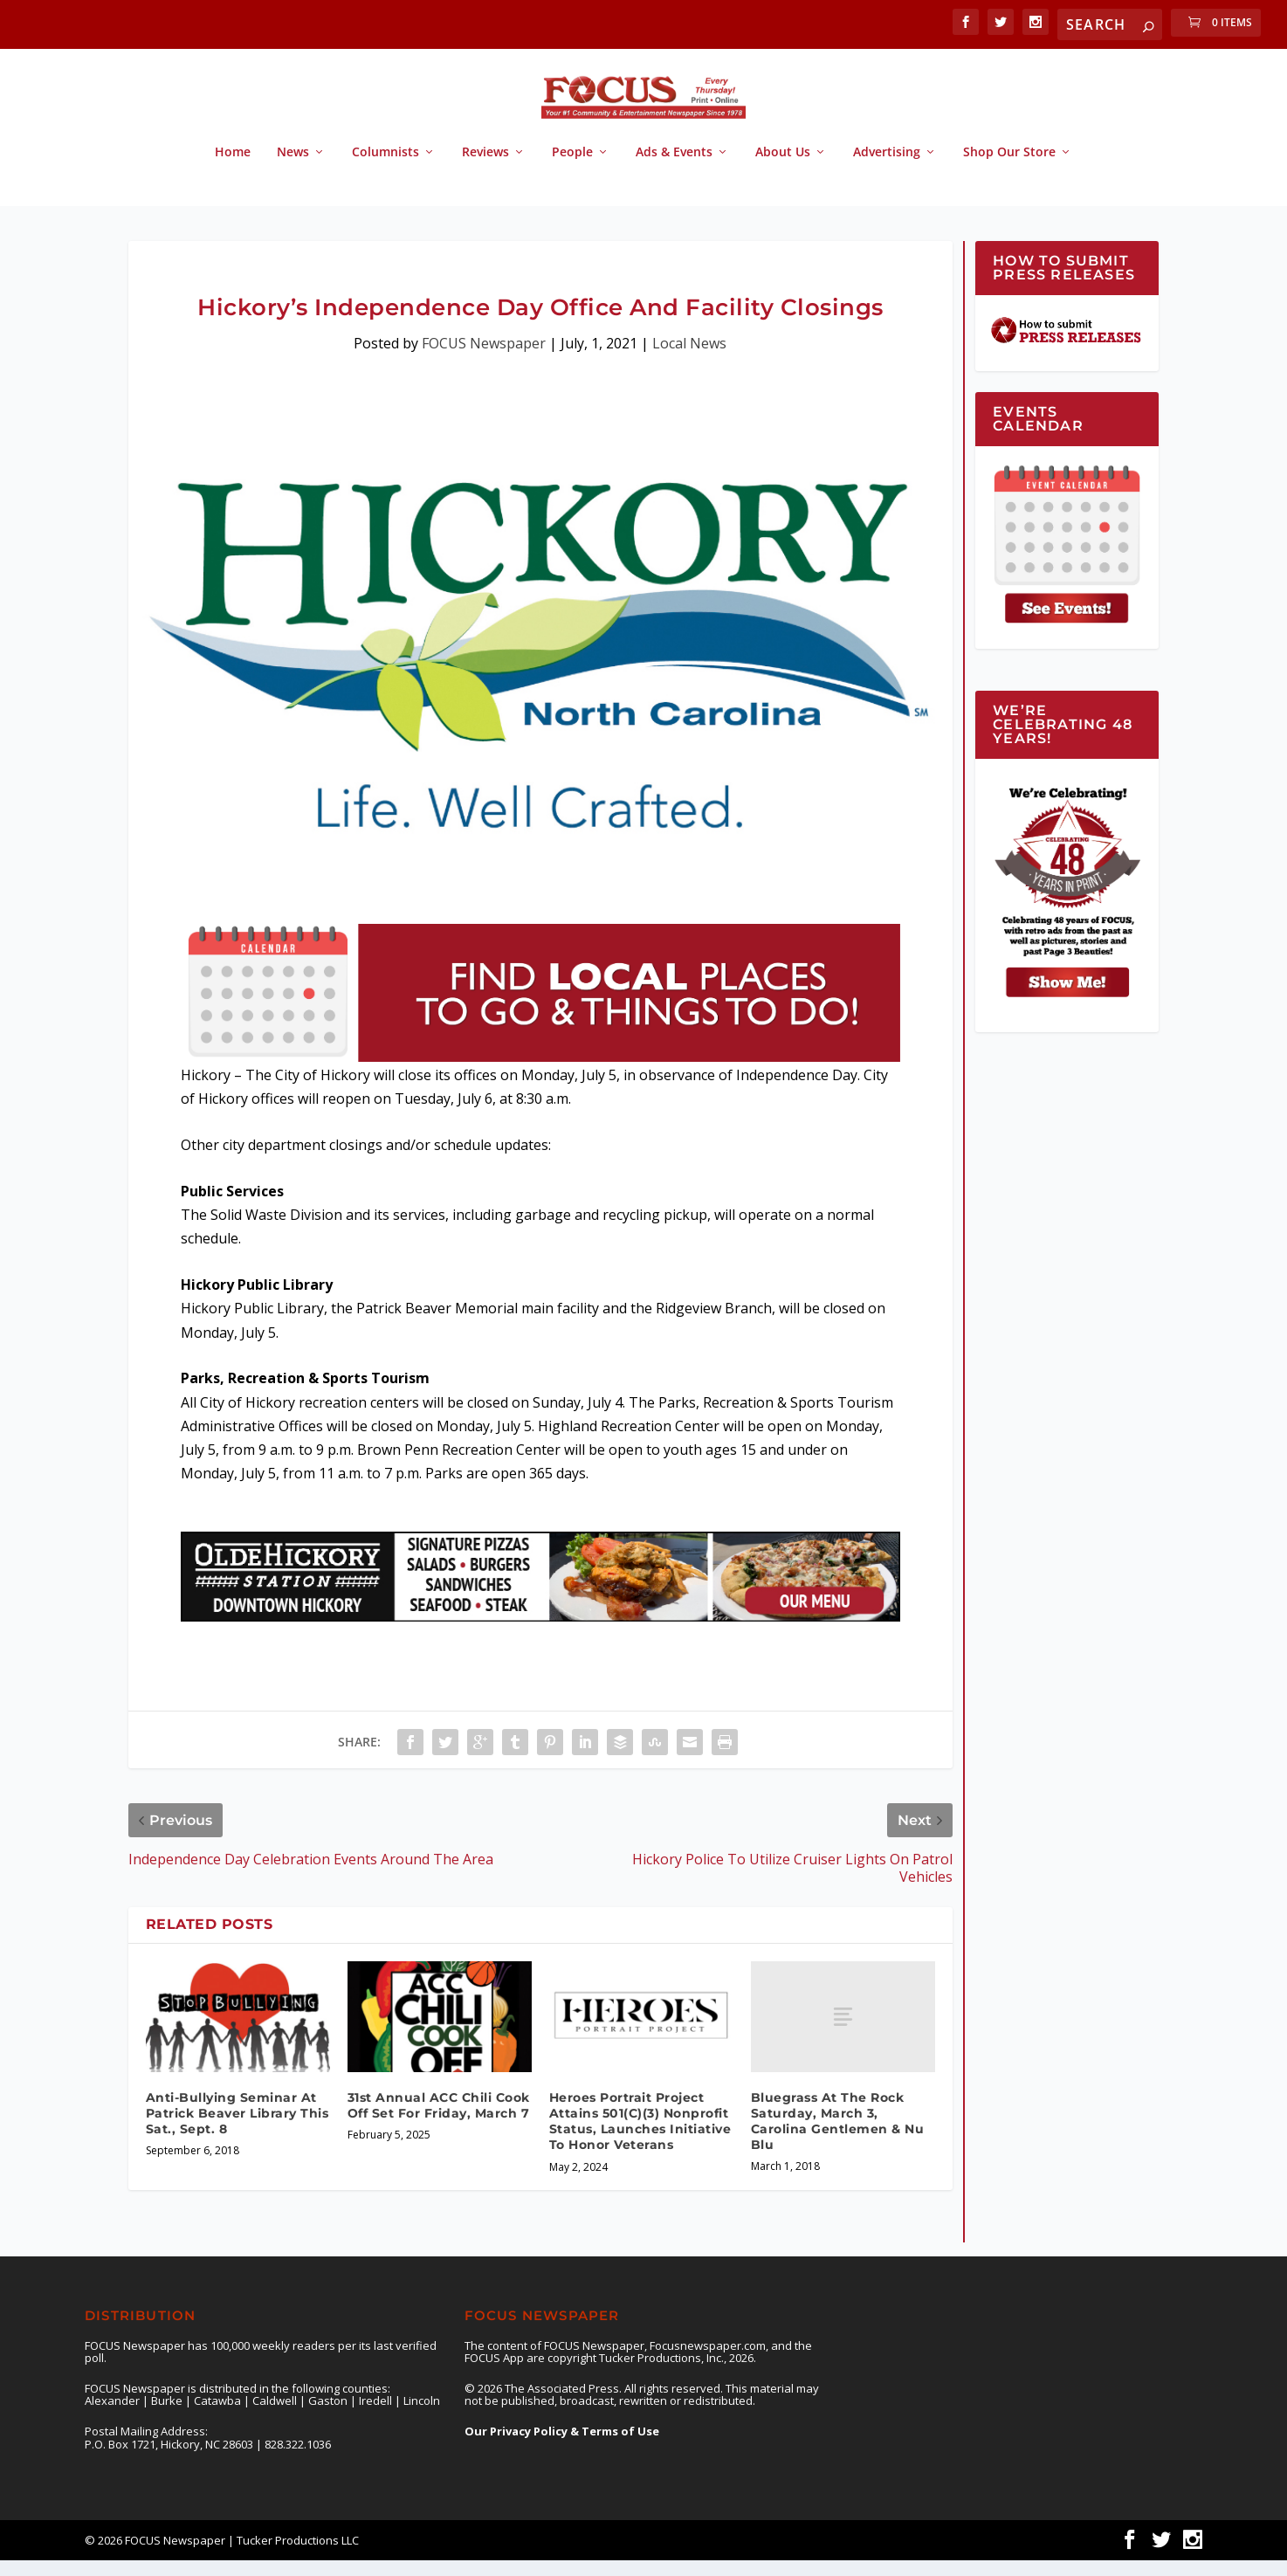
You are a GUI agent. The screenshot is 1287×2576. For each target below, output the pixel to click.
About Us (782, 168)
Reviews (485, 168)
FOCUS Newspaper (484, 358)
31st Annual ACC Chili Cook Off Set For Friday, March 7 (439, 2121)
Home (233, 168)
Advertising (886, 168)
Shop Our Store (1009, 168)
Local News (689, 358)
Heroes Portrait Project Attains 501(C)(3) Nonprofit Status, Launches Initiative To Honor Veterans (640, 2137)
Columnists (385, 168)
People (572, 168)
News (293, 168)
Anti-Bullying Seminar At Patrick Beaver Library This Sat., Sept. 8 (237, 2128)
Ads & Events (674, 168)
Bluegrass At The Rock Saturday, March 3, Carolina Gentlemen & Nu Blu (838, 2137)
